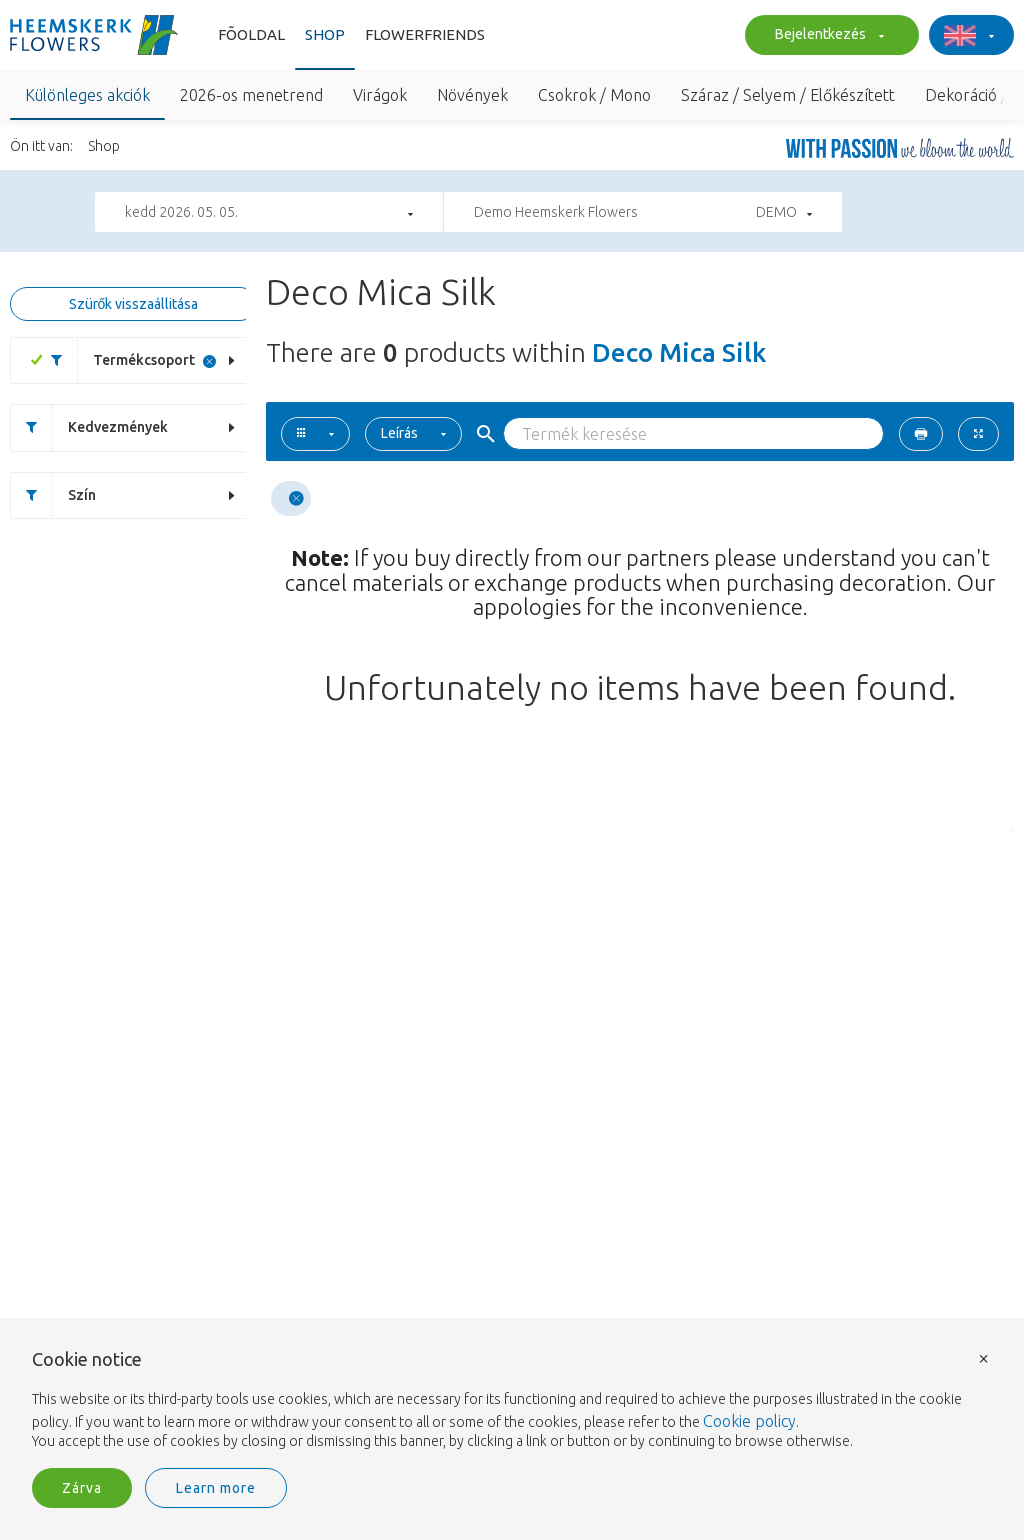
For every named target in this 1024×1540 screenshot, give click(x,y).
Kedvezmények (89, 427)
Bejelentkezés (827, 36)
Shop (325, 34)
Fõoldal (251, 34)
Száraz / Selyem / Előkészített (788, 95)
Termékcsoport (115, 360)
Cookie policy (749, 1421)
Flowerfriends (425, 34)
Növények (472, 95)
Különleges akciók (87, 95)
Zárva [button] (82, 1488)
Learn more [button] (216, 1488)
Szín (53, 495)
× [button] (984, 1357)
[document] (512, 1401)
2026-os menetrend (251, 95)
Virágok (380, 95)
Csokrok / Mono (594, 95)
